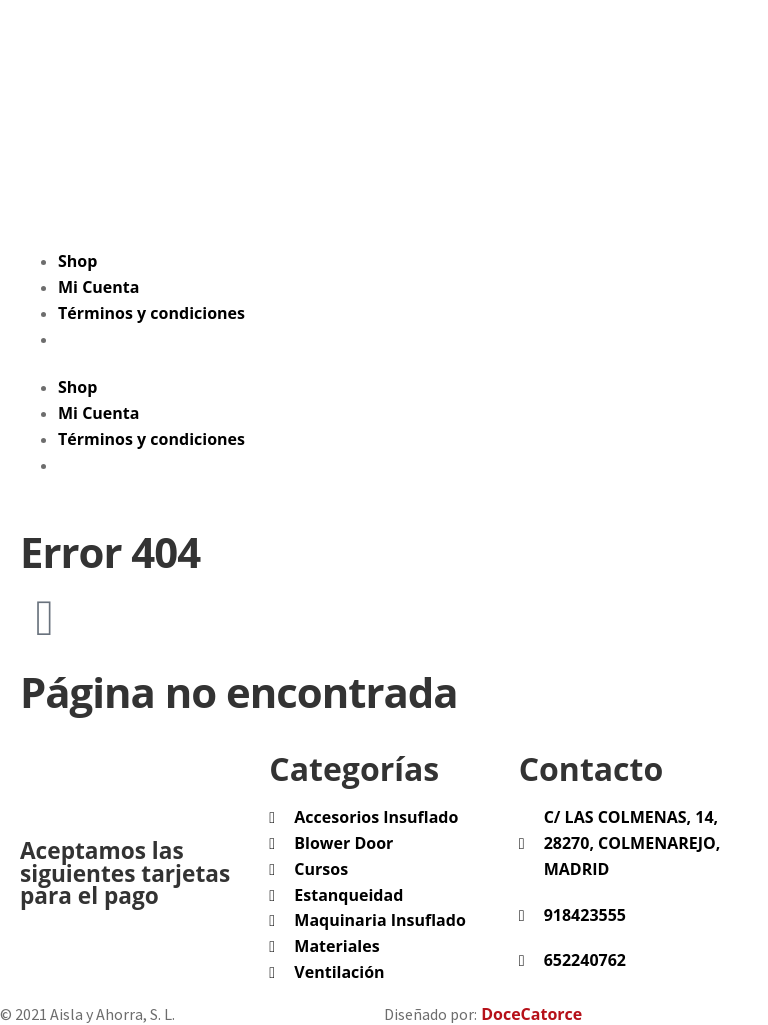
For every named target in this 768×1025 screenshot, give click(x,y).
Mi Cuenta (98, 287)
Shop (77, 261)
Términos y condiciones (151, 313)
